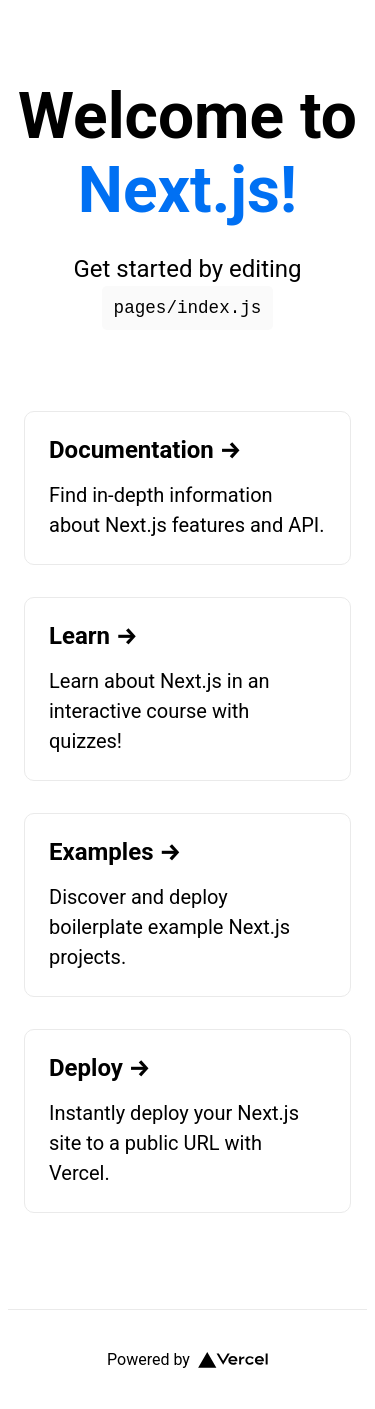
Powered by (187, 1359)
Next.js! (187, 190)
